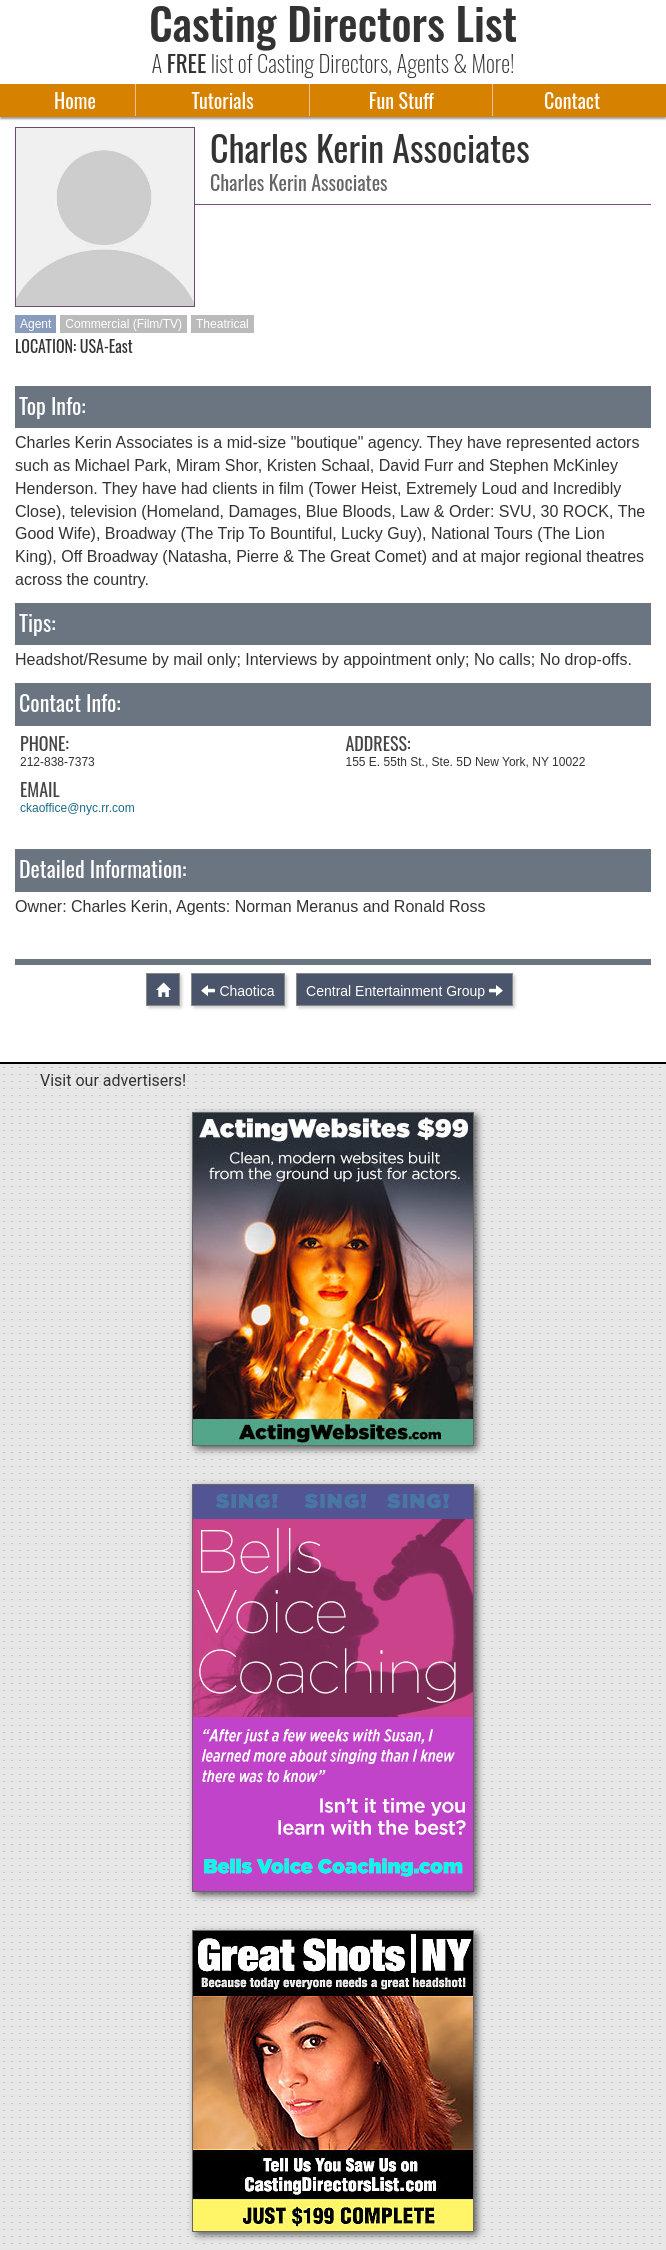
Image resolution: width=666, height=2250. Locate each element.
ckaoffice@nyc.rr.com (77, 808)
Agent (35, 324)
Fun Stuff (401, 100)
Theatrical (222, 324)
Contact (572, 100)
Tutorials (223, 100)
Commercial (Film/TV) (123, 324)
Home (75, 100)
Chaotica (246, 991)
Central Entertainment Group (395, 991)
